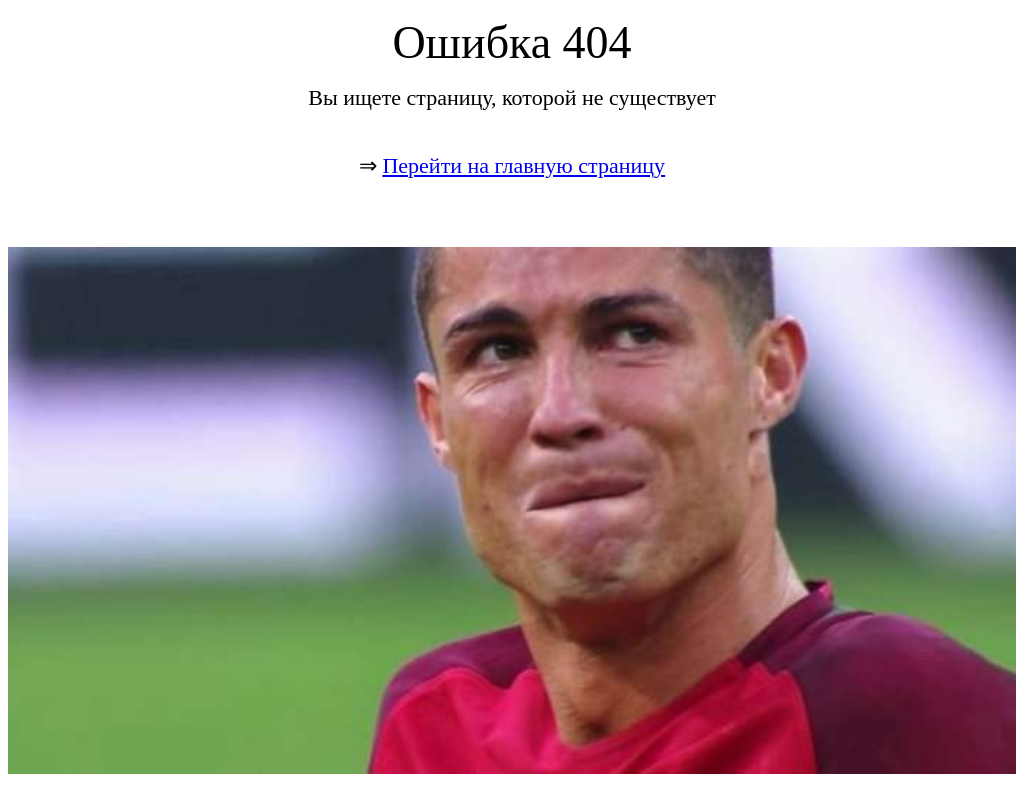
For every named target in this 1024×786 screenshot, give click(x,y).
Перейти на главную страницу (523, 165)
